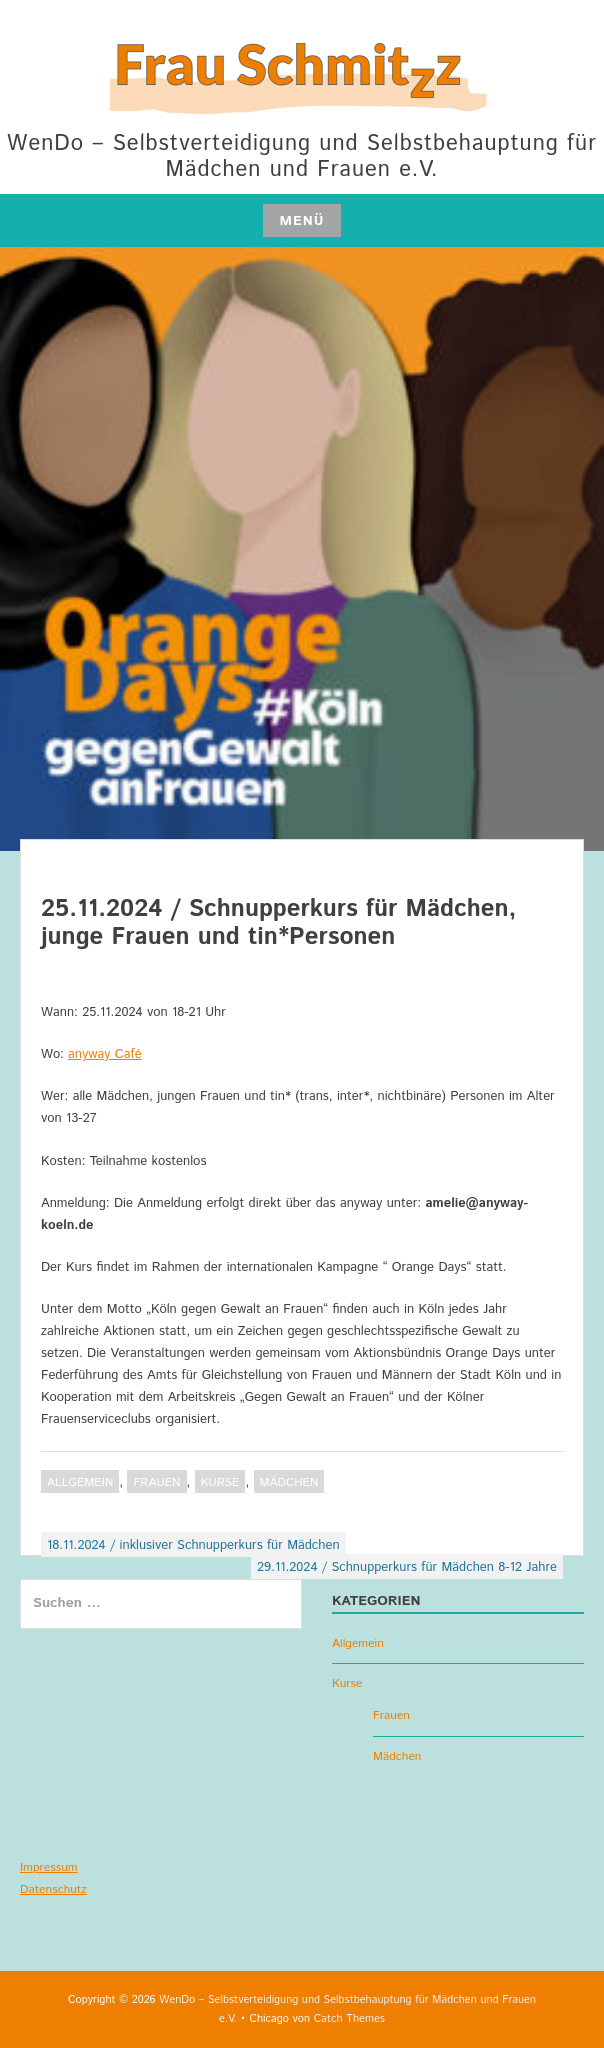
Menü (301, 221)
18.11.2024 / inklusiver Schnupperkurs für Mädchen (193, 1545)
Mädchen (289, 1482)
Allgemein (80, 1482)
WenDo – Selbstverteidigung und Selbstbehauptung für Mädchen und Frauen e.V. (302, 157)
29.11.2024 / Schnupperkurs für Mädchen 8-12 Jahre (407, 1567)
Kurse (220, 1482)
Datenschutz (53, 1889)
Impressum (49, 1867)
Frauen (156, 1482)
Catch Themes (349, 2019)
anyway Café (105, 1054)
